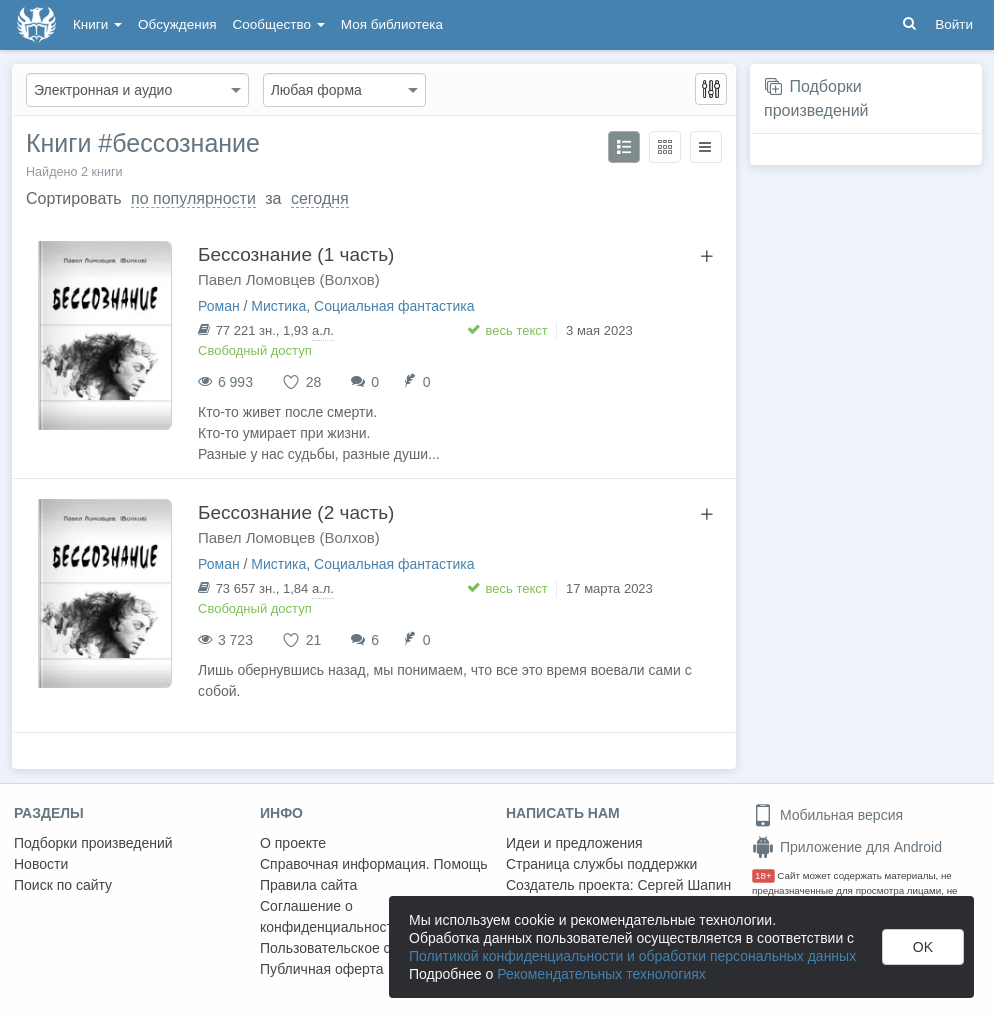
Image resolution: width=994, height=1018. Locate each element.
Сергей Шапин (684, 885)
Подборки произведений (93, 843)
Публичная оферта (322, 969)
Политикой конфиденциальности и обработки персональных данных (632, 956)
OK (923, 947)
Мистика (278, 306)
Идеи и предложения (574, 843)
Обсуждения (177, 24)
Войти (954, 24)
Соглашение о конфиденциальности (330, 916)
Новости (41, 864)
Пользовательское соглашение (361, 948)
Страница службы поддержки (601, 864)
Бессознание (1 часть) (296, 254)
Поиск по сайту (63, 885)
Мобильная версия (827, 815)
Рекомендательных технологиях (601, 974)
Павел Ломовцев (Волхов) (289, 279)
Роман (219, 306)
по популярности (193, 198)
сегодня (320, 198)
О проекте (293, 843)
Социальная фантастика (394, 306)
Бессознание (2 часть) (296, 512)
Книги (97, 24)
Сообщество (279, 24)
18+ (763, 875)
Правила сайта (308, 885)
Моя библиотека (392, 24)
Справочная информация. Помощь (374, 864)
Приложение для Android (847, 847)
